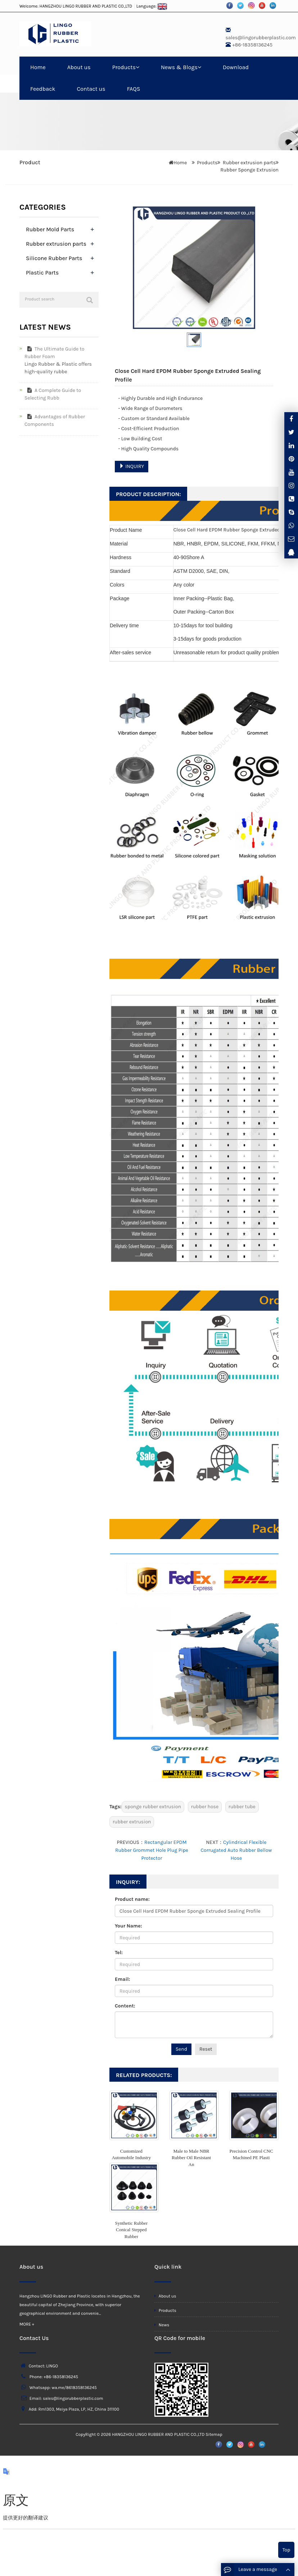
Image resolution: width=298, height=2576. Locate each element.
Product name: (132, 1899)
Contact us (91, 88)
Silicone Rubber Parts (54, 258)
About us (79, 67)
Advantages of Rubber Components (54, 420)
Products (125, 67)
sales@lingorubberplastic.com (261, 38)
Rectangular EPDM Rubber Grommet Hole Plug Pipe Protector (151, 1850)
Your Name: (128, 1926)
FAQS (133, 88)
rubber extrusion (132, 1822)
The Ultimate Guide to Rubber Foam (54, 353)
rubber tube (242, 1807)
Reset (205, 2049)
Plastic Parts (42, 272)
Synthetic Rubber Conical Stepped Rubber (131, 2229)
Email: (122, 1979)
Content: (125, 2006)
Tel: (119, 1952)
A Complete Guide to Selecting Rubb (52, 394)
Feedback (42, 88)
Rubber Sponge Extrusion (249, 170)
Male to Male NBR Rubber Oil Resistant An (191, 2157)
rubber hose (204, 1807)
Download (236, 67)
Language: (151, 6)
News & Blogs (181, 67)
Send (181, 2049)
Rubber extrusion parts (249, 163)
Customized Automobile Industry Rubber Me (131, 2157)
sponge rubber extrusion (153, 1807)
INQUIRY (131, 466)
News (161, 2324)
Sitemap (214, 2434)
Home (38, 67)
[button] (137, 67)
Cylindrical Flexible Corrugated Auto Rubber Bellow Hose (236, 1850)
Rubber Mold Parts (50, 229)
